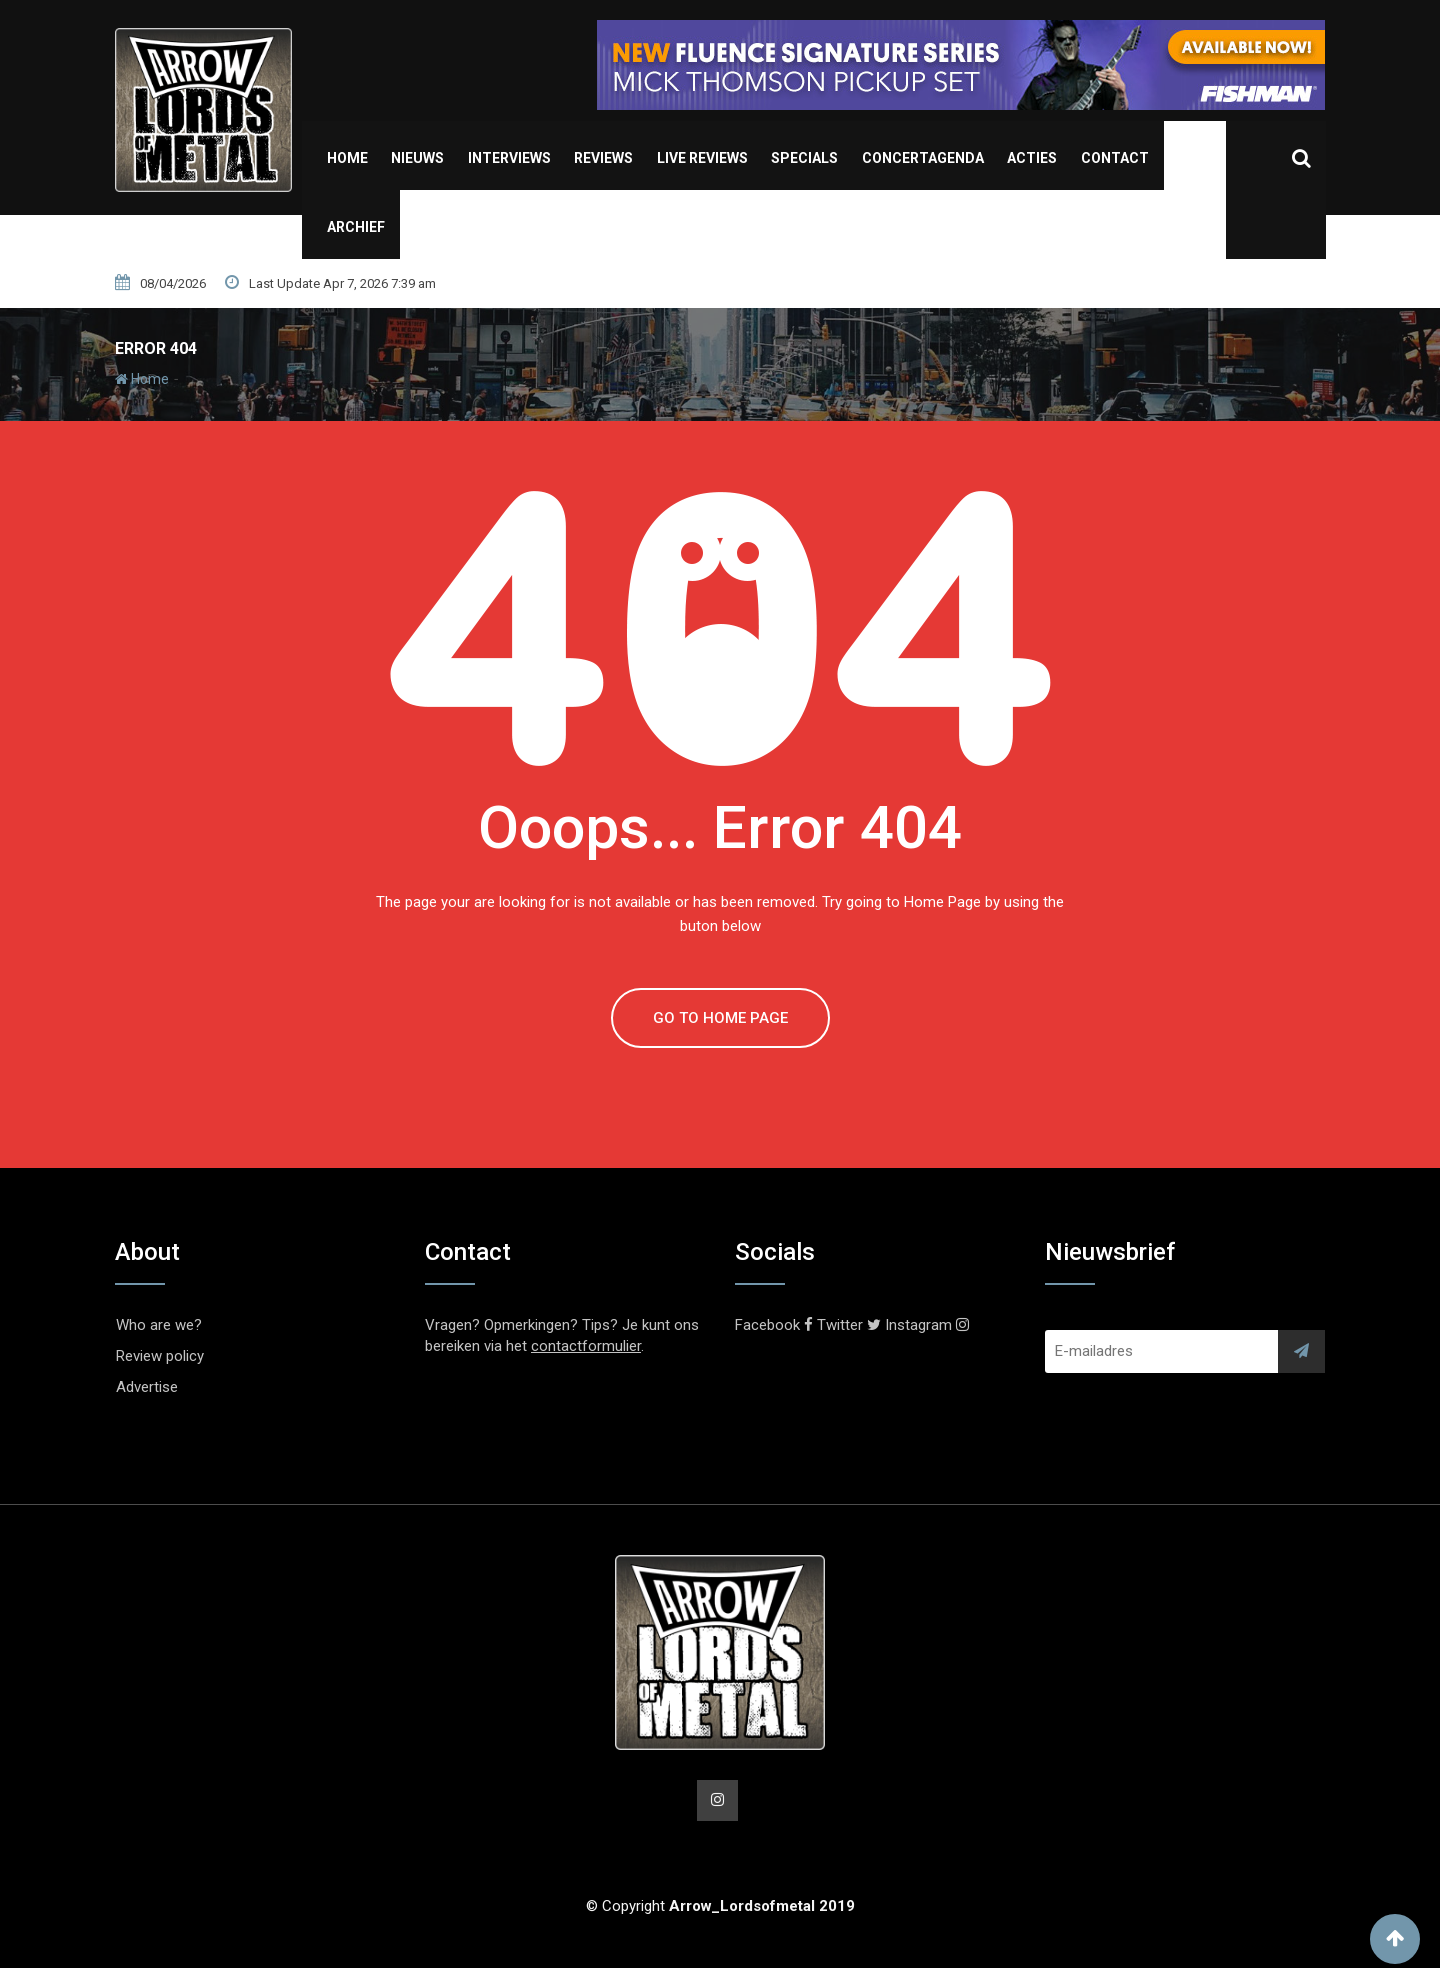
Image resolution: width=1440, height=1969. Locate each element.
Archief (356, 227)
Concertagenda (923, 158)
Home (347, 158)
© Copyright (720, 1907)
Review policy (160, 1356)
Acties (1032, 158)
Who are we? (159, 1325)
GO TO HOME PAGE (720, 1018)
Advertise (147, 1387)
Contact (1115, 158)
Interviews (509, 158)
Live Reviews (702, 158)
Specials (804, 158)
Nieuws (417, 158)
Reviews (603, 158)
